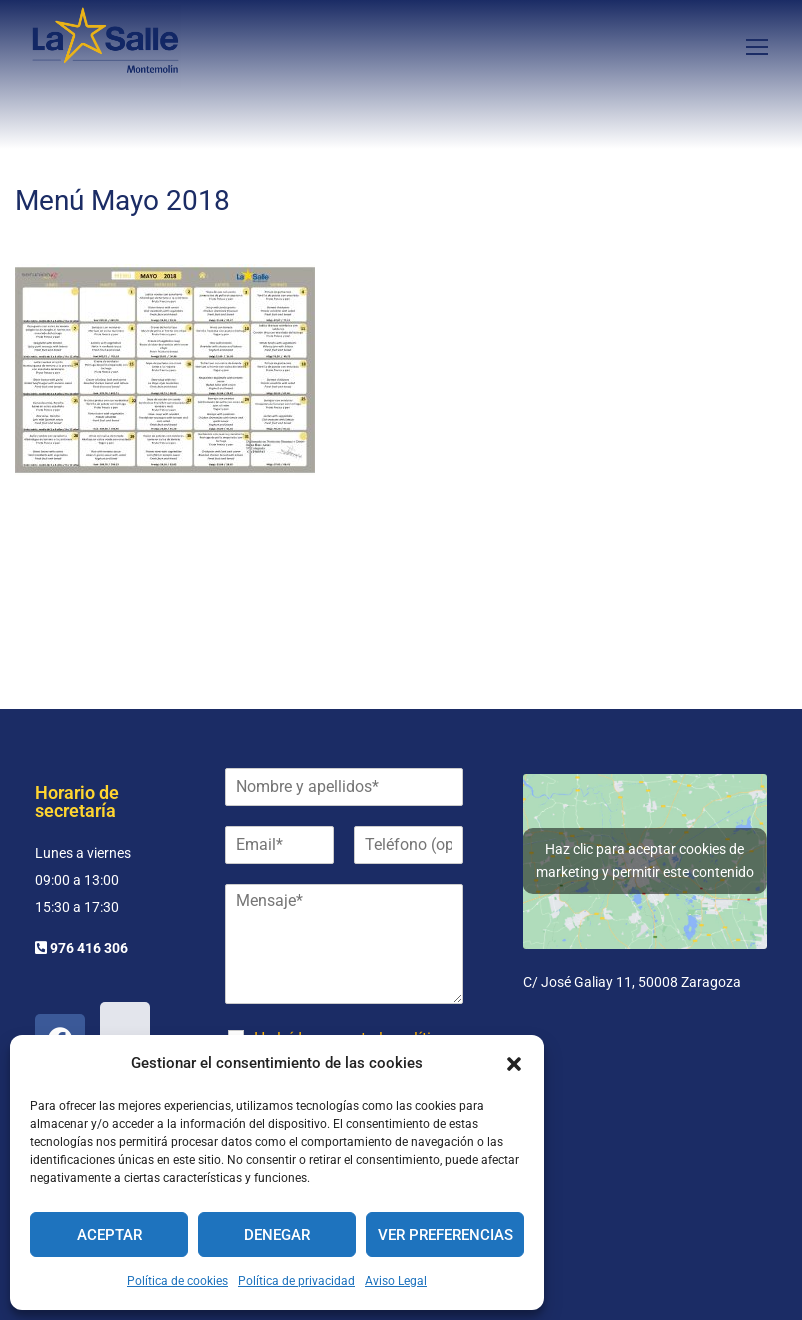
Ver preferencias (445, 1235)
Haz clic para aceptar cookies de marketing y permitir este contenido (645, 860)
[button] (514, 1064)
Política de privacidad (296, 1281)
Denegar (277, 1235)
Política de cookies (177, 1281)
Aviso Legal (396, 1281)
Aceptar (109, 1235)
